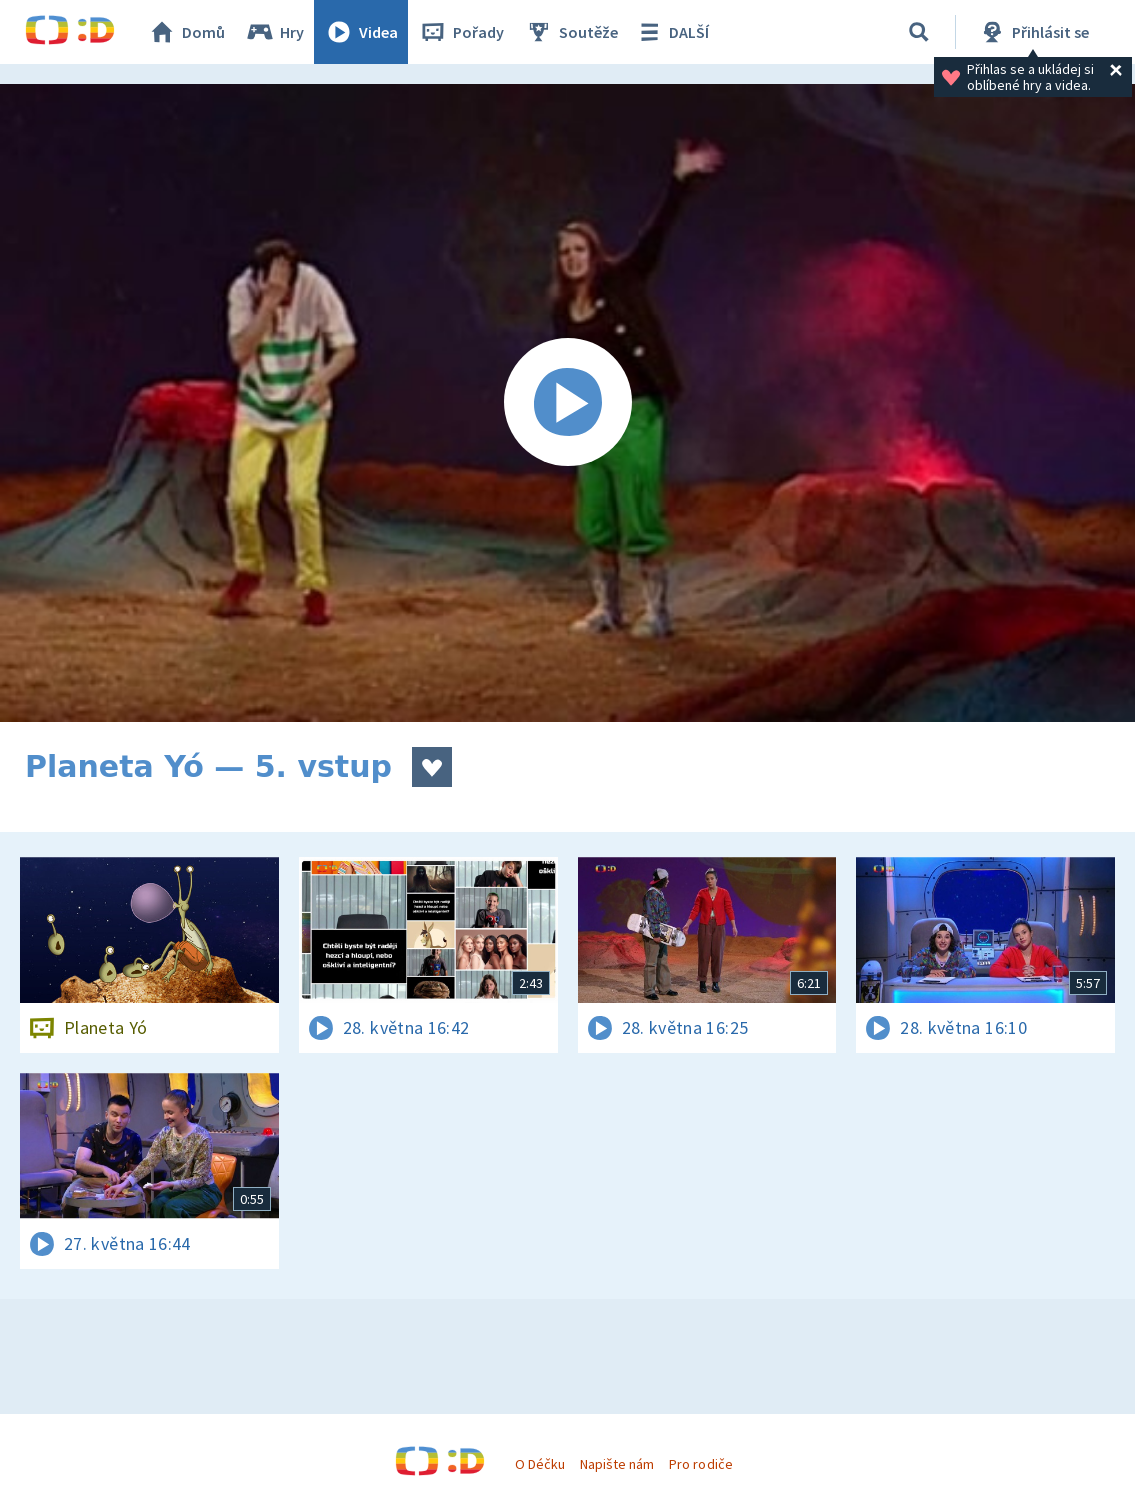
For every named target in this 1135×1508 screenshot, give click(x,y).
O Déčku (540, 1464)
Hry (274, 32)
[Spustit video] (567, 403)
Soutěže (571, 32)
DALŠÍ (671, 32)
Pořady (461, 32)
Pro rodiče (700, 1464)
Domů (186, 32)
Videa (361, 32)
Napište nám (617, 1464)
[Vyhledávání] (919, 32)
